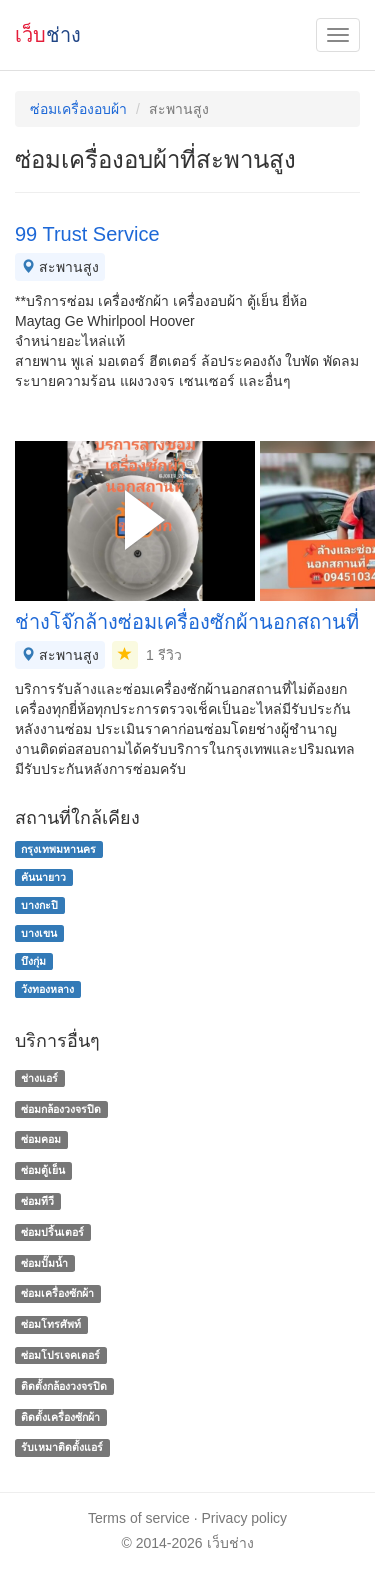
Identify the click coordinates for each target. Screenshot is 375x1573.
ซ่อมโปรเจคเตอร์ (60, 1355)
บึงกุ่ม (33, 961)
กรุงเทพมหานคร (58, 849)
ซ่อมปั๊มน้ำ (44, 1263)
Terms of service (139, 1518)
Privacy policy (245, 1518)
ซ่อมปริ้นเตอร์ (52, 1232)
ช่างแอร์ (39, 1078)
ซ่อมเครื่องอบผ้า (78, 109)
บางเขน (39, 933)
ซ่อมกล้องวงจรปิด (61, 1109)
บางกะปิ (39, 905)
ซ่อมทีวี (37, 1201)
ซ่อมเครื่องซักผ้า (57, 1294)
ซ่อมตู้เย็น (43, 1170)
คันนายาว (43, 877)
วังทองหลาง (47, 989)
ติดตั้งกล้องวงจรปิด (64, 1386)
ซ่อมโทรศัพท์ (51, 1324)
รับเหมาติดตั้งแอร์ (62, 1448)
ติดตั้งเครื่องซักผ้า (60, 1417)
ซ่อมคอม (41, 1140)
